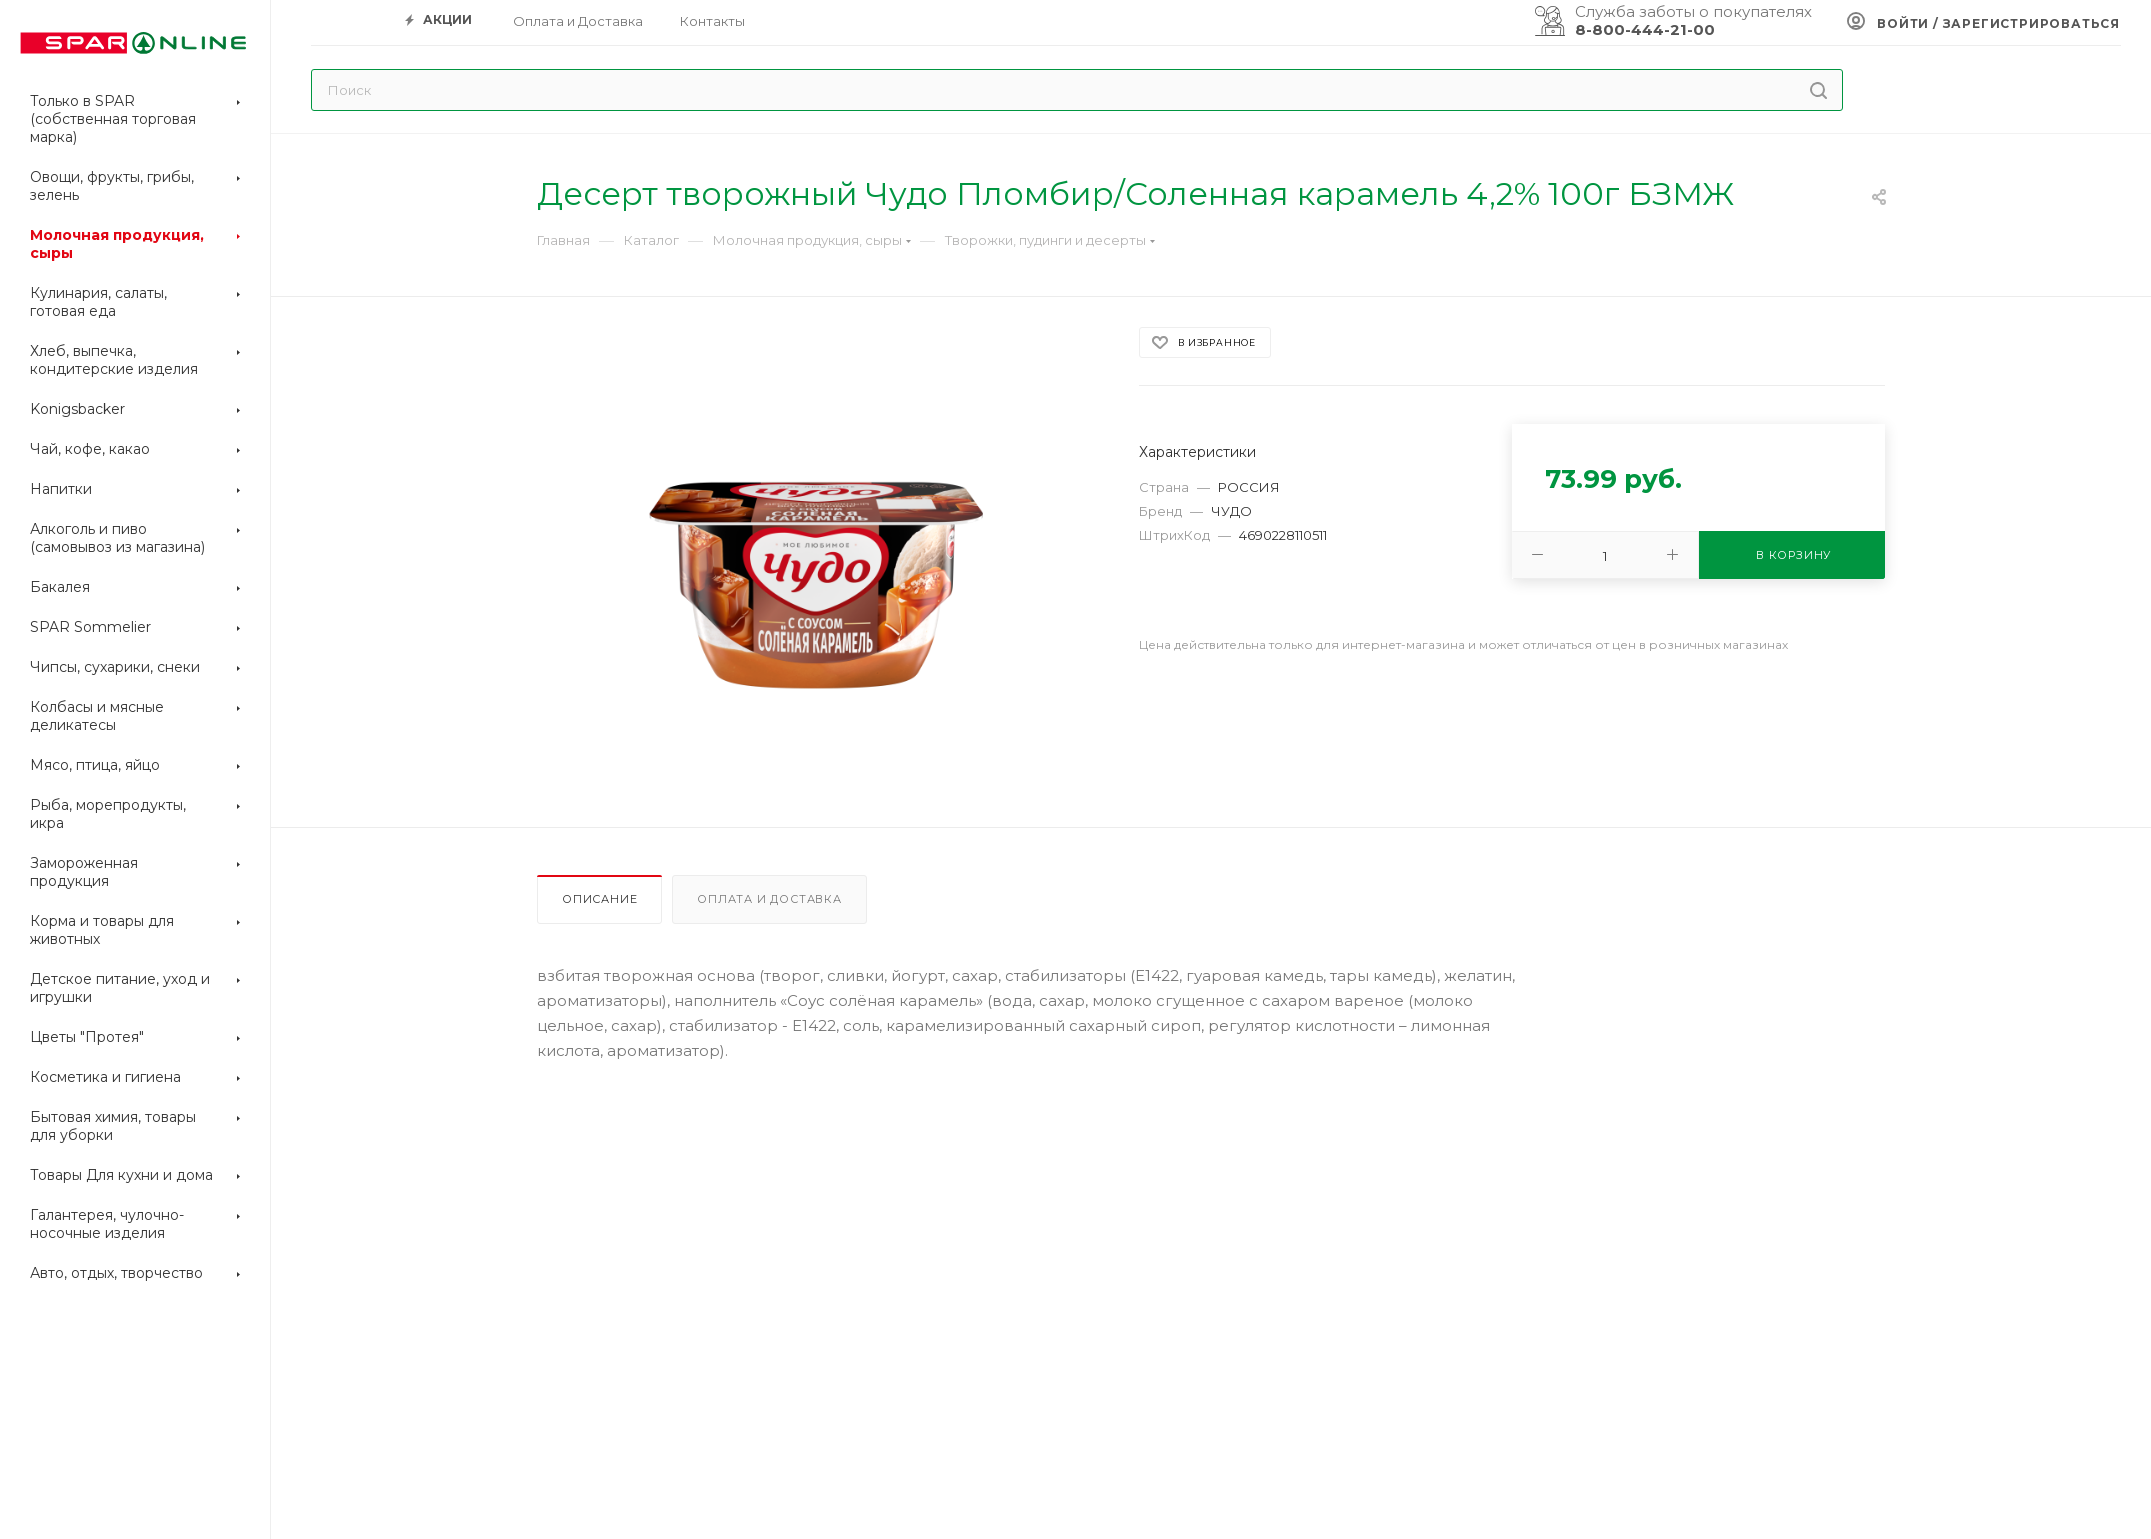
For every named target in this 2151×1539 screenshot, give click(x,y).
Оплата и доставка (769, 899)
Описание (599, 899)
